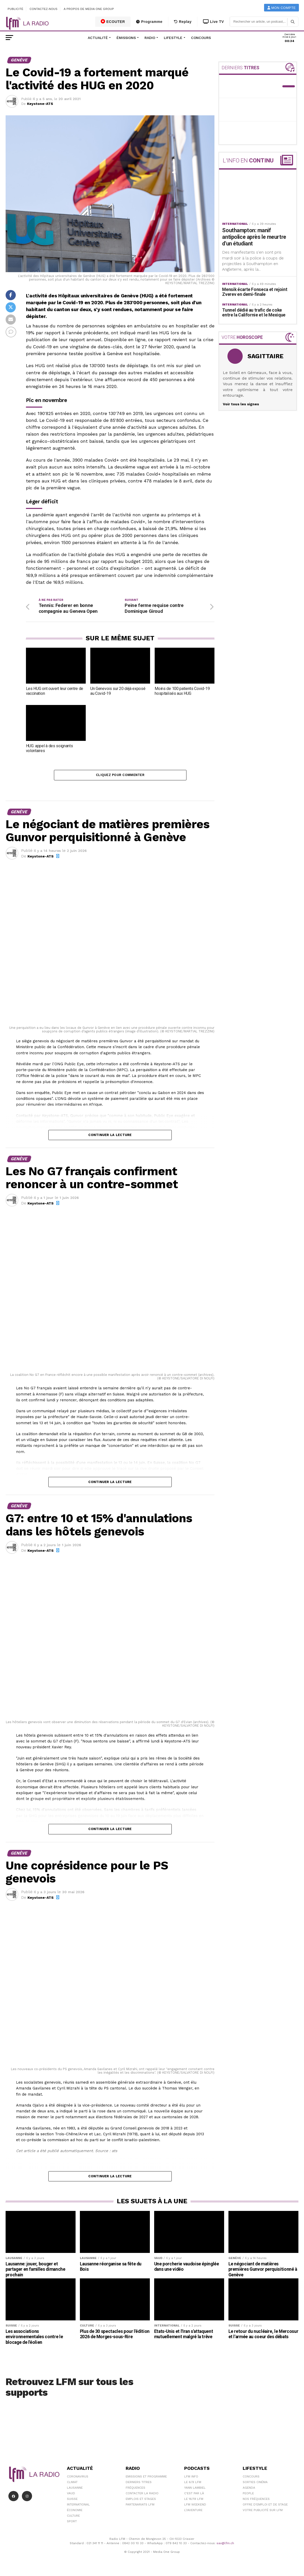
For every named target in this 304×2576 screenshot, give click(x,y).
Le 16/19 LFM (193, 2500)
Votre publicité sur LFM (263, 2511)
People (248, 2495)
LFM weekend (195, 2506)
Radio (149, 38)
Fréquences (135, 2489)
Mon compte (281, 8)
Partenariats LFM (140, 2506)
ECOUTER (113, 21)
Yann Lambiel (195, 2489)
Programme (149, 22)
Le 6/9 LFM (192, 2483)
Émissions (126, 38)
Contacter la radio (142, 2495)
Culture (73, 2517)
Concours (201, 38)
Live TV (213, 22)
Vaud (71, 2495)
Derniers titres (139, 2483)
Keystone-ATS (40, 104)
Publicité (15, 8)
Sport (72, 2523)
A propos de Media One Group (89, 8)
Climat (72, 2483)
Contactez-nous (43, 8)
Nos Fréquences (256, 2500)
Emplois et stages (141, 2500)
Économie (74, 2511)
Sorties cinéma (255, 2483)
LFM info (191, 2478)
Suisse (72, 2500)
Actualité (98, 38)
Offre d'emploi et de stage (265, 2506)
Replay (183, 22)
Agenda (249, 2489)
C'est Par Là (194, 2495)
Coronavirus (77, 2478)
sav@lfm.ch (225, 2544)
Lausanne (75, 2489)
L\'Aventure (193, 2511)
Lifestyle (173, 38)
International (78, 2506)
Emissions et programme (146, 2478)
